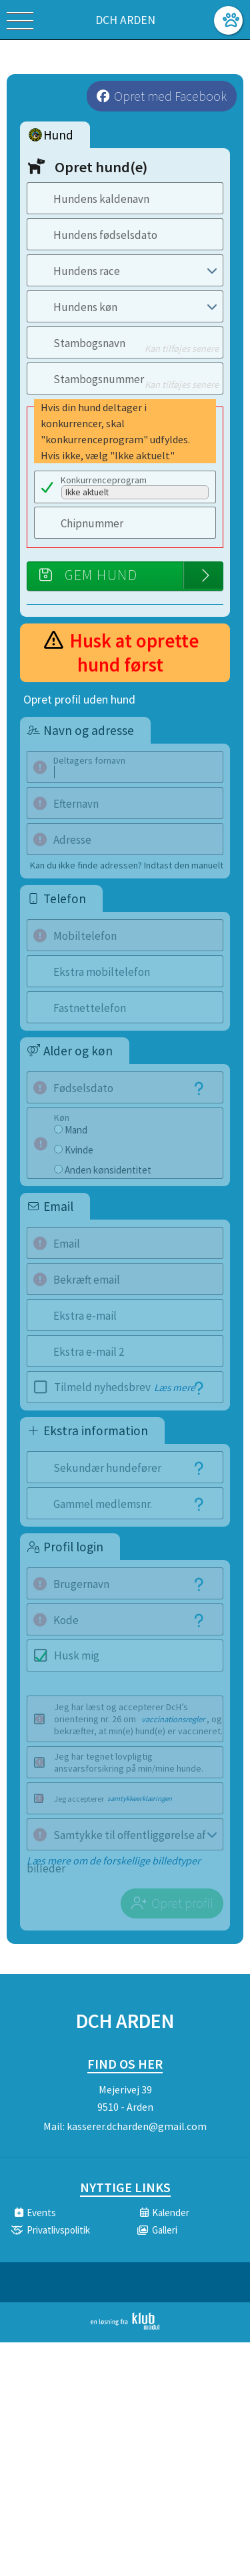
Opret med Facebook (170, 96)
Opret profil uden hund (79, 699)
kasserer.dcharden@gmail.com (137, 2126)
